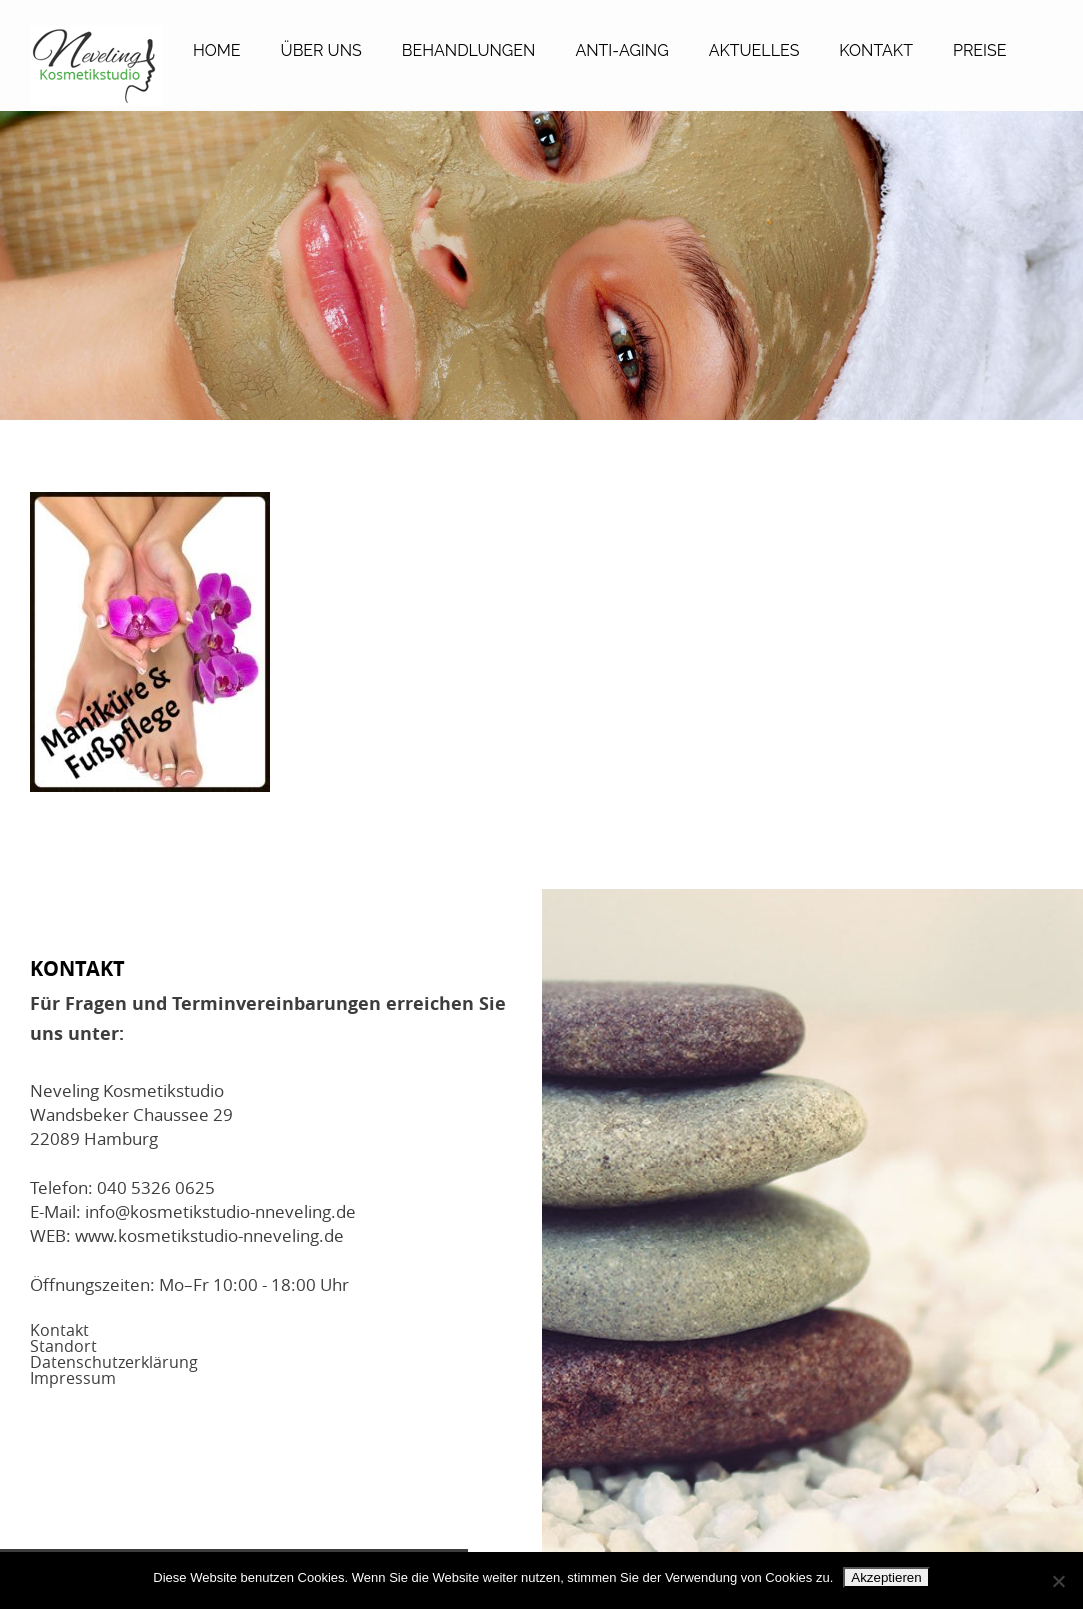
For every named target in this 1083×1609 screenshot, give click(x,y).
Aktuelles (754, 50)
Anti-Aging (621, 50)
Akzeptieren (886, 1577)
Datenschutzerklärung (114, 1362)
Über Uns (321, 50)
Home (217, 50)
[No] (1058, 1581)
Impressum (73, 1378)
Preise (980, 50)
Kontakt (876, 50)
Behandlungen (469, 50)
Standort (63, 1346)
